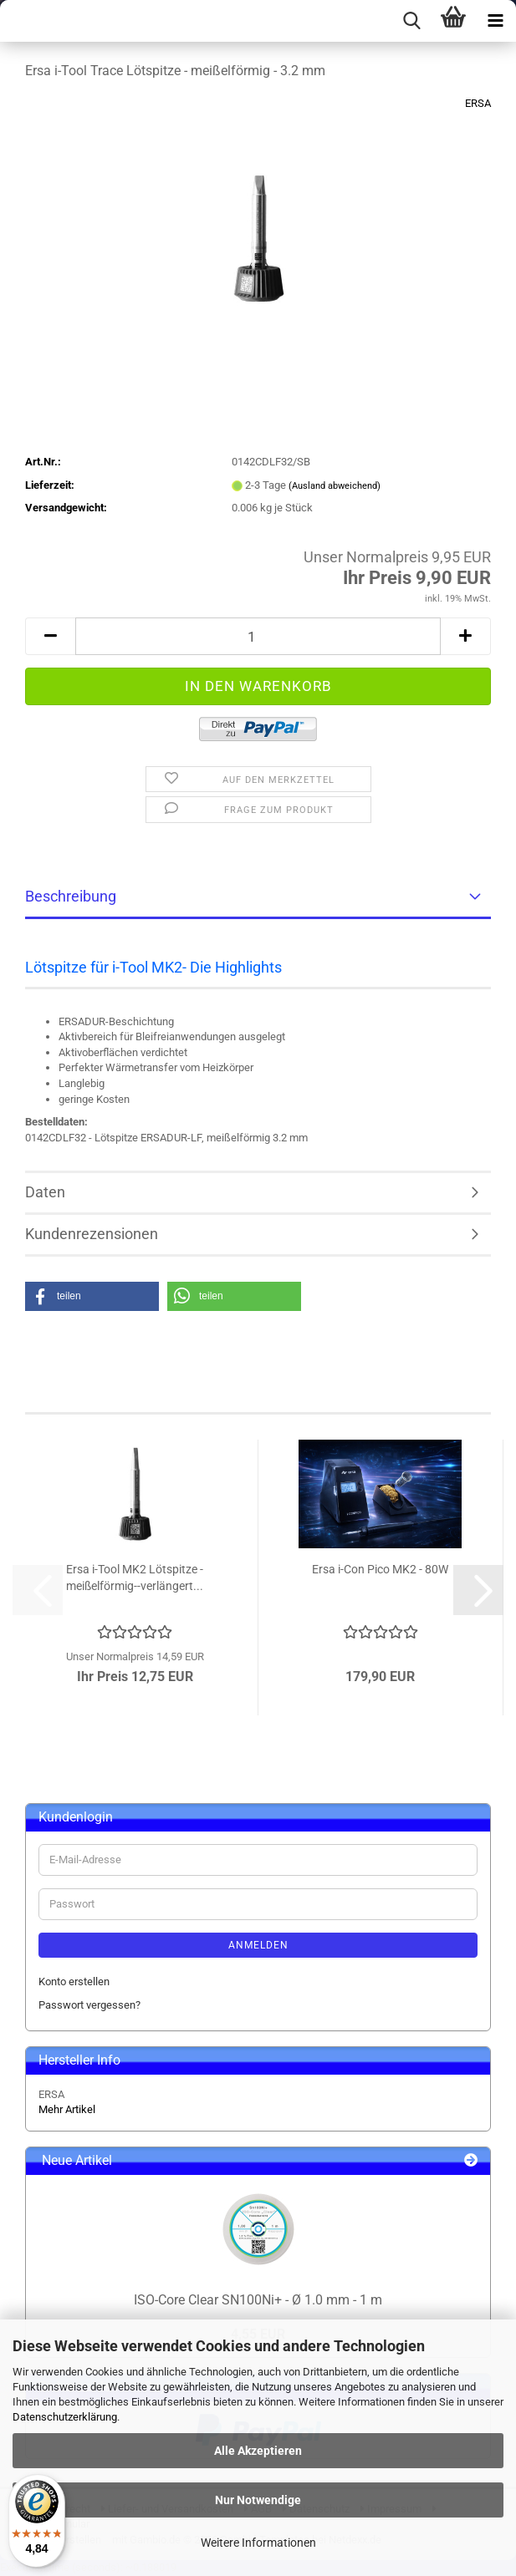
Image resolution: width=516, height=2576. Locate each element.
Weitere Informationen (258, 2542)
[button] (50, 636)
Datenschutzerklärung (65, 2417)
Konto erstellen (74, 1981)
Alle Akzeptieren (258, 2450)
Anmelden (258, 1945)
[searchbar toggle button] (411, 21)
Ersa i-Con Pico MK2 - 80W (380, 1569)
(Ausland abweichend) (335, 485)
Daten (45, 1192)
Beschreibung (70, 896)
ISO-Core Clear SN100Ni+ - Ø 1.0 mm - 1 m (258, 2300)
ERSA (478, 103)
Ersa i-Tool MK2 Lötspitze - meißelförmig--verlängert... (134, 1577)
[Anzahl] (258, 636)
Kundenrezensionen (91, 1233)
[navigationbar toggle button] (495, 21)
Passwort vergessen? (89, 2005)
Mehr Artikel (66, 2109)
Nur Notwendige (258, 2500)
